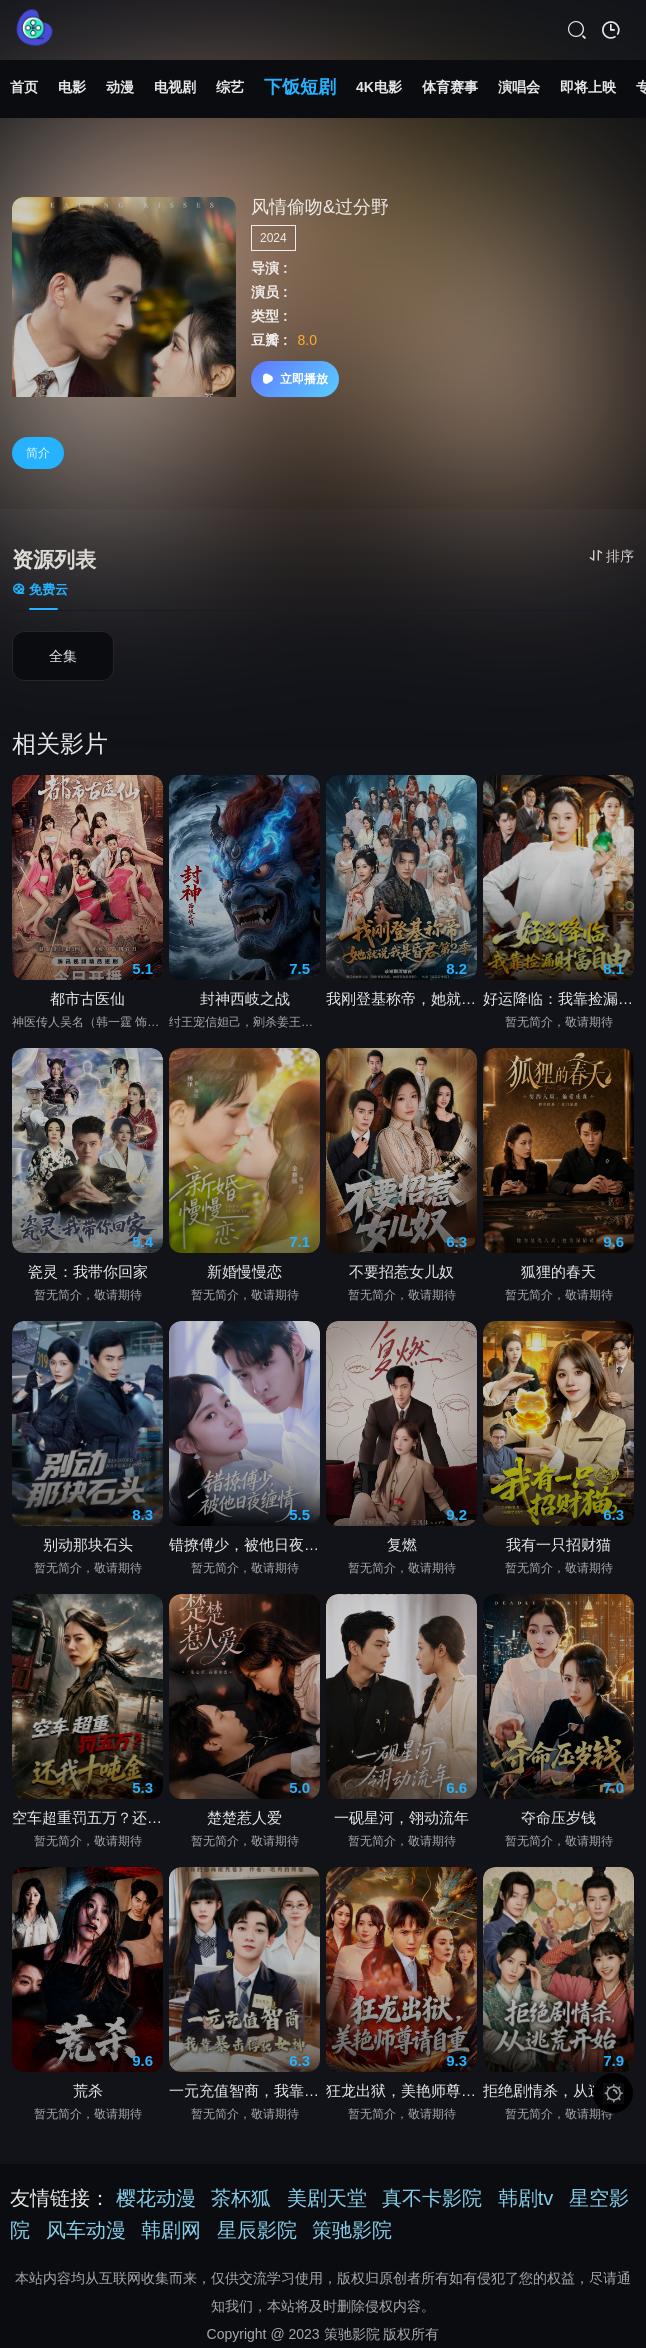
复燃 (402, 1544)
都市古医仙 (87, 998)
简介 (38, 453)
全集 (63, 657)
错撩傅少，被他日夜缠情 (244, 1544)
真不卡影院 (432, 2198)
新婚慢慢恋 (244, 1271)
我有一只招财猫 (558, 1544)
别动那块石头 (88, 1544)
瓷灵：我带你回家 (88, 1271)
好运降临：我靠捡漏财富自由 (558, 998)
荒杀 (88, 2090)
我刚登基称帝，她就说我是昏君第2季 (401, 998)
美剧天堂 (327, 2198)
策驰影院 (352, 2230)
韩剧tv (526, 2198)
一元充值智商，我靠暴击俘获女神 (244, 2090)
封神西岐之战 (245, 998)
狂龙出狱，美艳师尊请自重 (401, 2090)
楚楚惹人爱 (244, 1817)
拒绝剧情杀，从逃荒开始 (558, 2090)
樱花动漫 (156, 2198)
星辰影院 (257, 2230)
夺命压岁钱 (558, 1817)
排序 (611, 556)
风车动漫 (86, 2230)
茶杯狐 (241, 2198)
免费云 (40, 589)
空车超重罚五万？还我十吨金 (87, 1817)
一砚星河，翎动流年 (401, 1817)
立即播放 (295, 379)
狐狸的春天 (558, 1271)
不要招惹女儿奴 (401, 1271)
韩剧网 (171, 2230)
